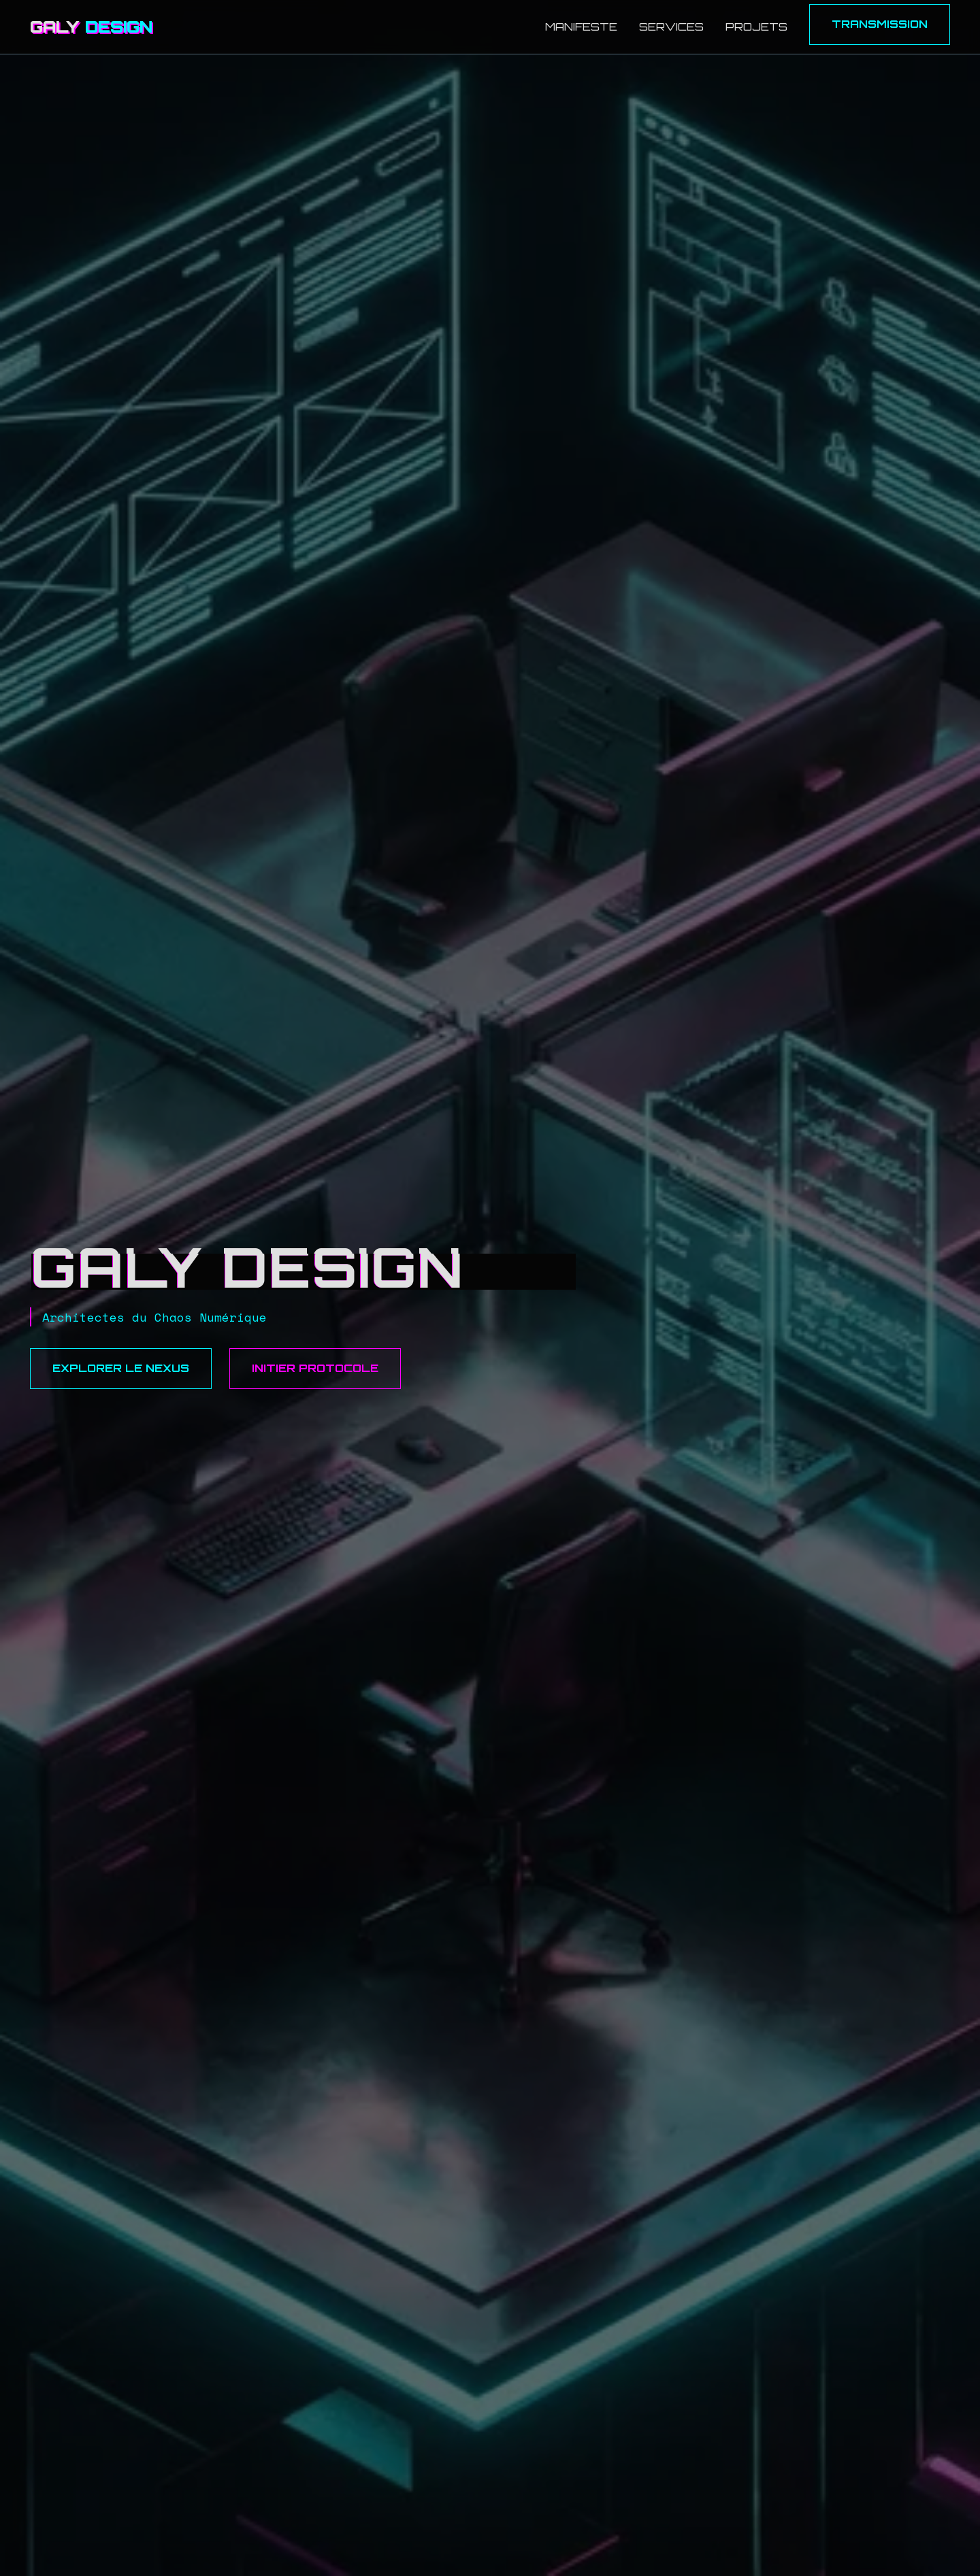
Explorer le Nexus (120, 1368)
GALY (91, 26)
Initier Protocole (315, 1368)
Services (671, 26)
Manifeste (581, 26)
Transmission (880, 24)
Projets (756, 26)
